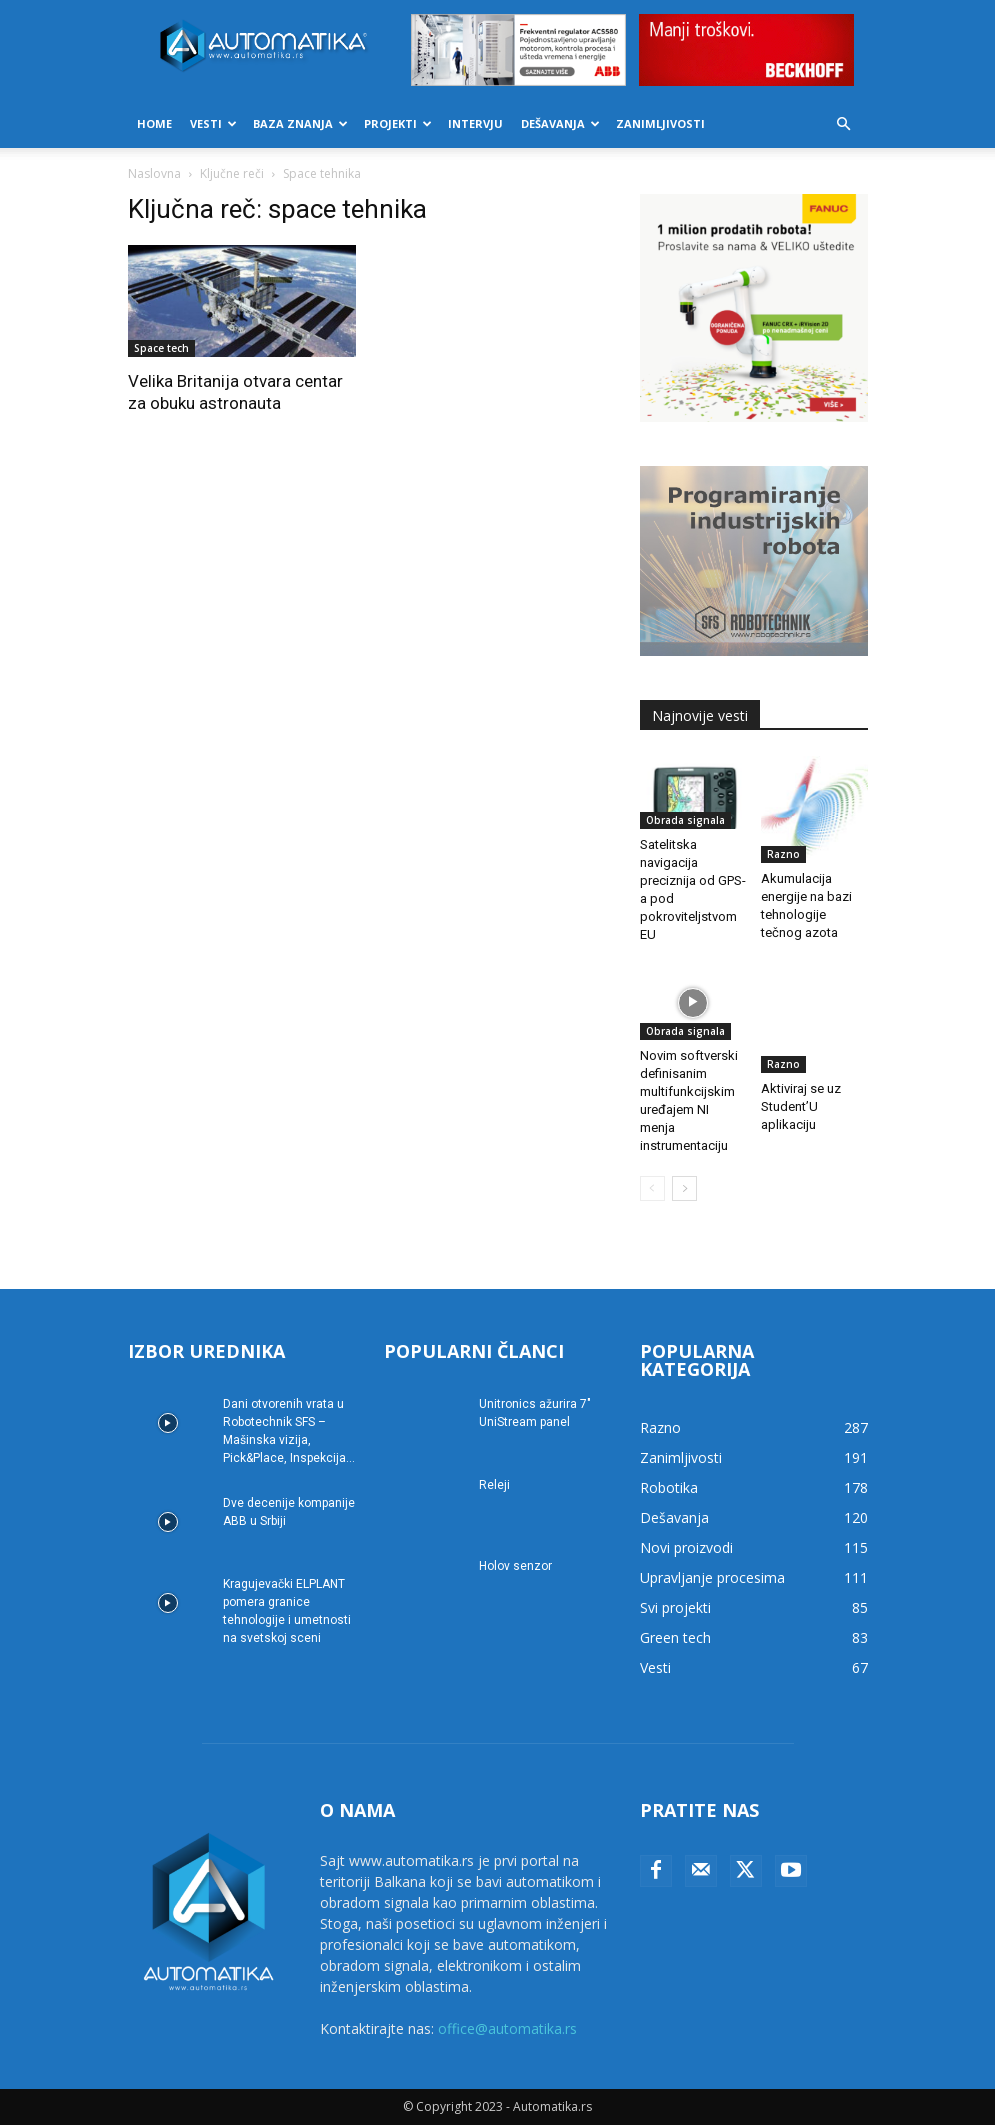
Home (154, 123)
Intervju (475, 123)
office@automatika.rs (507, 2028)
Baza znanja (300, 123)
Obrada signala (685, 820)
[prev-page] (652, 1188)
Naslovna (154, 173)
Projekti (398, 123)
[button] (844, 124)
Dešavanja (560, 123)
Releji (494, 1485)
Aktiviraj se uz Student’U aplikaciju (801, 1073)
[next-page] (684, 1188)
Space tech (161, 348)
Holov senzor (515, 1566)
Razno (783, 854)
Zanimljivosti (660, 123)
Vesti (213, 123)
